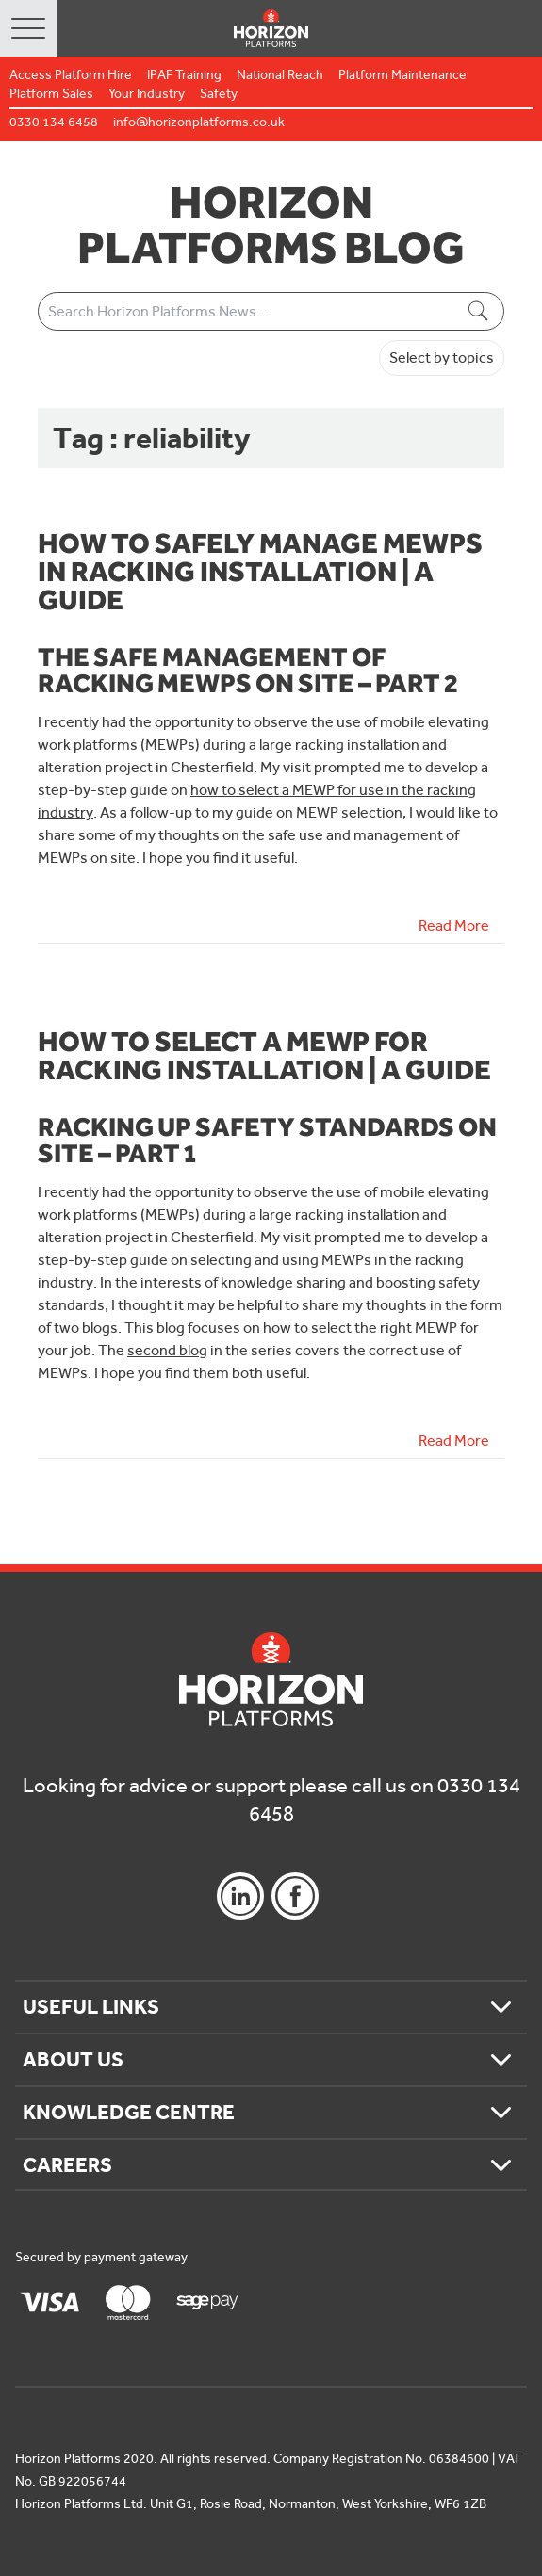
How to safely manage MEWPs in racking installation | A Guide (260, 571)
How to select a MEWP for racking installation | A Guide (264, 1055)
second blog (167, 1350)
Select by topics (441, 357)
